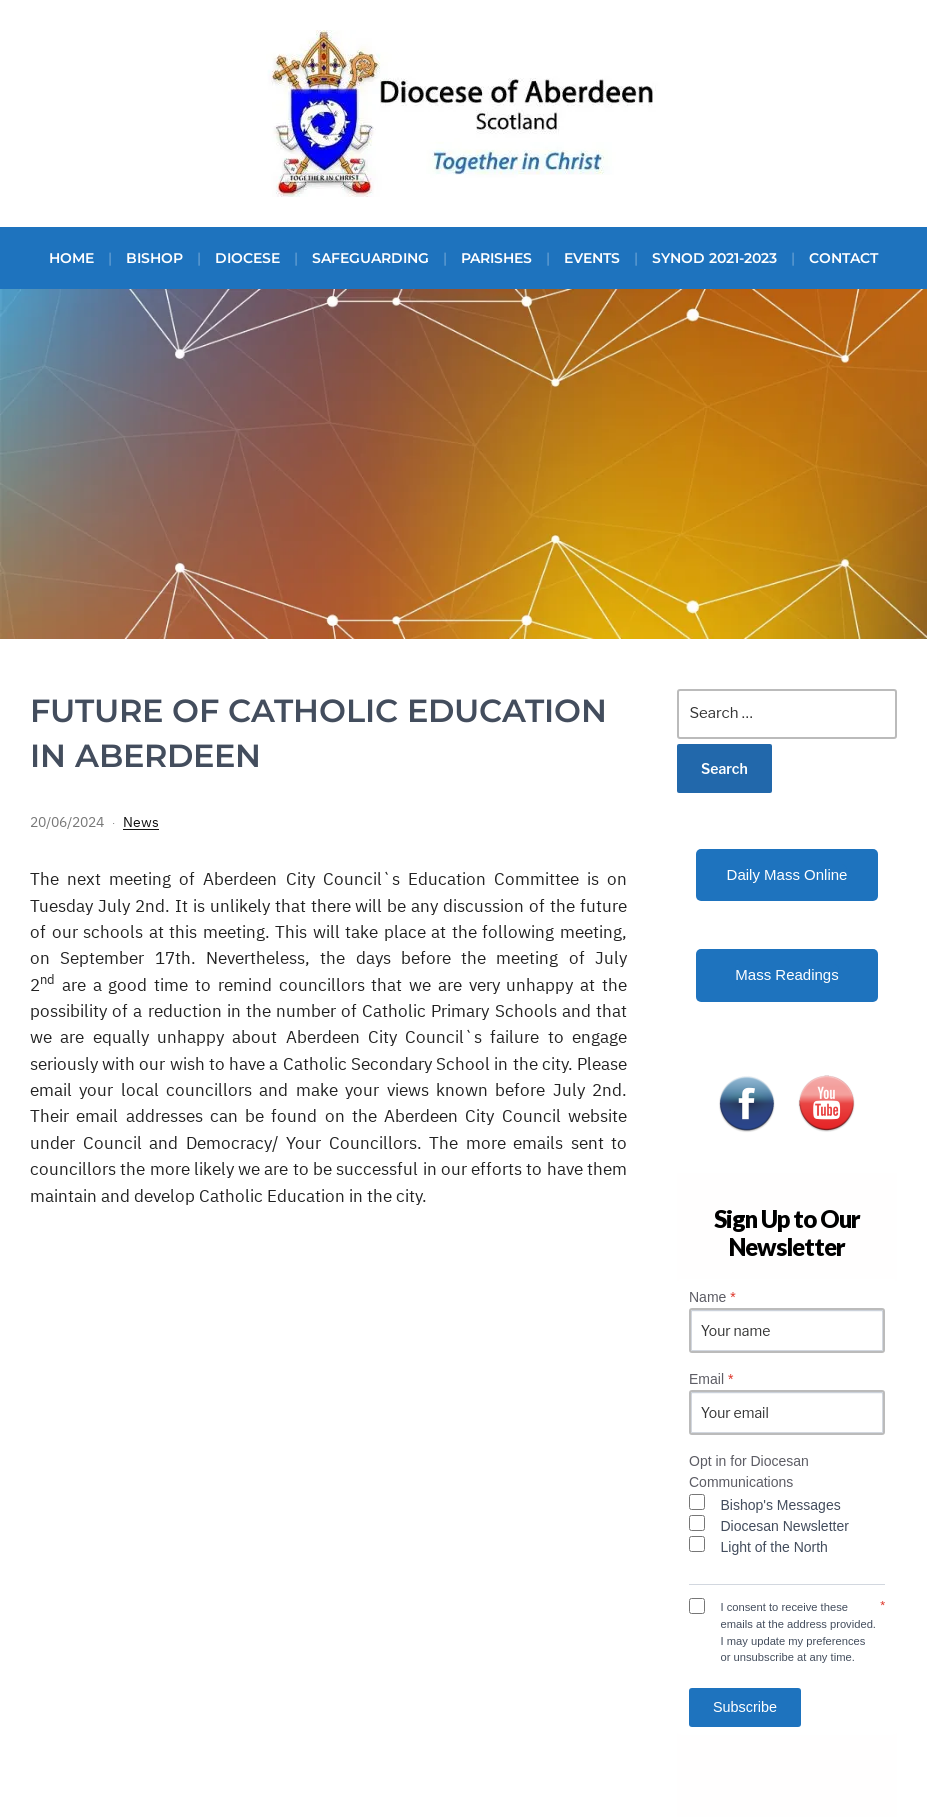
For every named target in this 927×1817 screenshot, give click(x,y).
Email (711, 1379)
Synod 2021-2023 (714, 258)
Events (592, 258)
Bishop (154, 258)
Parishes (496, 258)
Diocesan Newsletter (785, 1526)
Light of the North (774, 1547)
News (141, 822)
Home (71, 258)
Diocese (247, 258)
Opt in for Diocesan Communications (749, 1471)
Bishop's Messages (781, 1505)
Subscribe (745, 1707)
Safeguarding (370, 258)
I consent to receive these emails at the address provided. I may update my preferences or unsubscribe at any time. (798, 1632)
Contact (843, 258)
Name (712, 1297)
